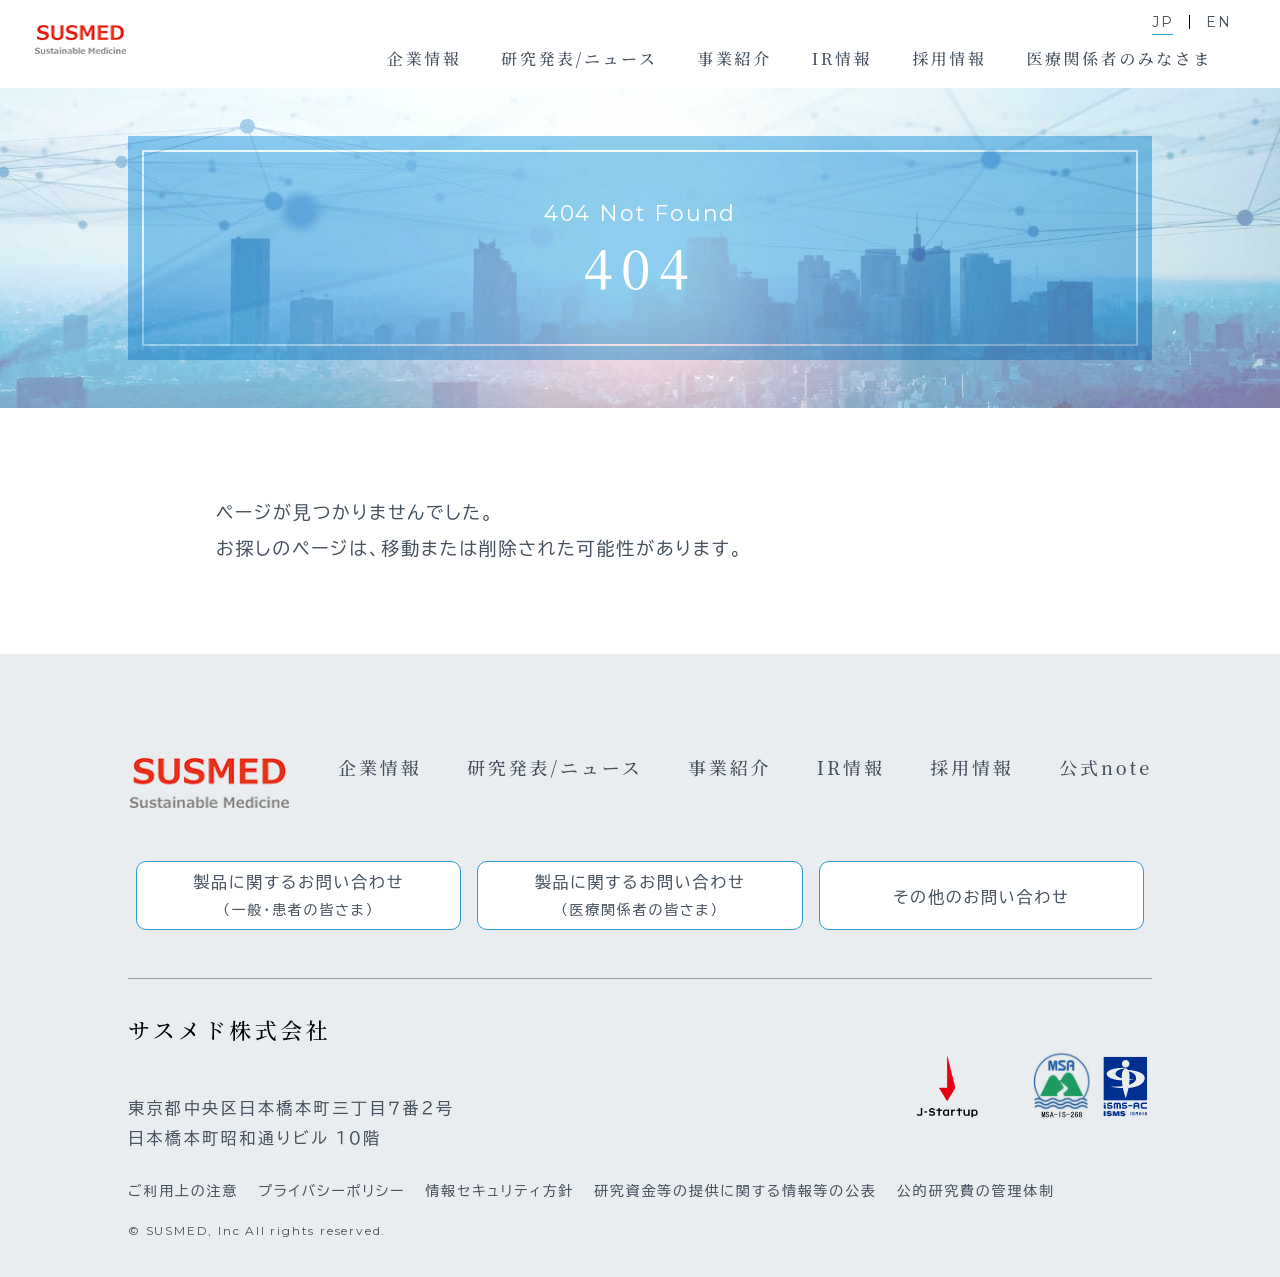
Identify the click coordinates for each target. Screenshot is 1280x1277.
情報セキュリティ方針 (499, 1191)
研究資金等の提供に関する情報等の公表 (735, 1191)
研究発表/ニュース (555, 767)
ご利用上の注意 (183, 1191)
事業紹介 (730, 767)
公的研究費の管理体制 (976, 1191)
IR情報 (851, 767)
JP (1163, 22)
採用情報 (972, 767)
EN (1219, 22)
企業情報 (380, 767)
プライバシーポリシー (331, 1191)
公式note (1105, 767)
